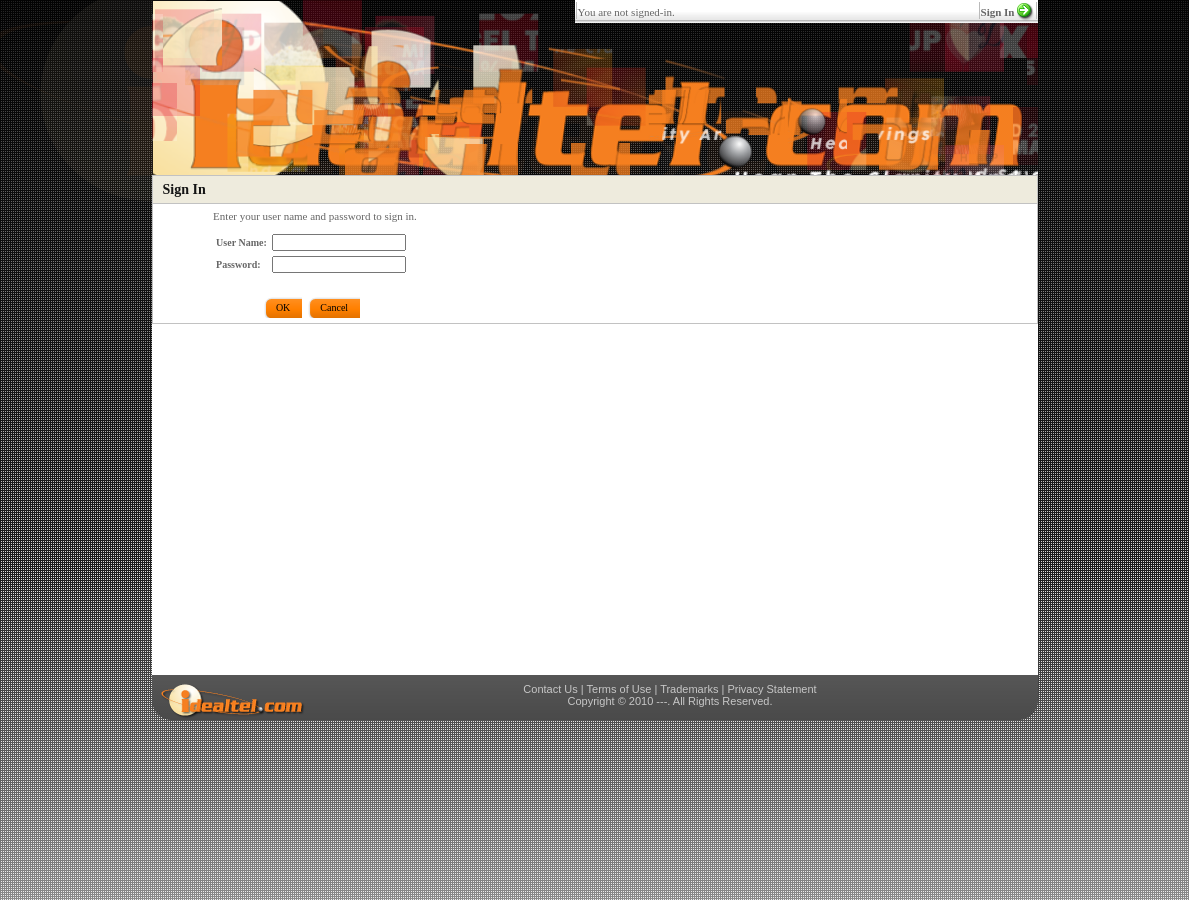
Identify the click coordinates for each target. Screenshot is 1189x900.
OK (283, 307)
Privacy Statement (771, 689)
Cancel (334, 307)
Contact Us (550, 689)
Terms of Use (619, 689)
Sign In (998, 12)
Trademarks (689, 689)
